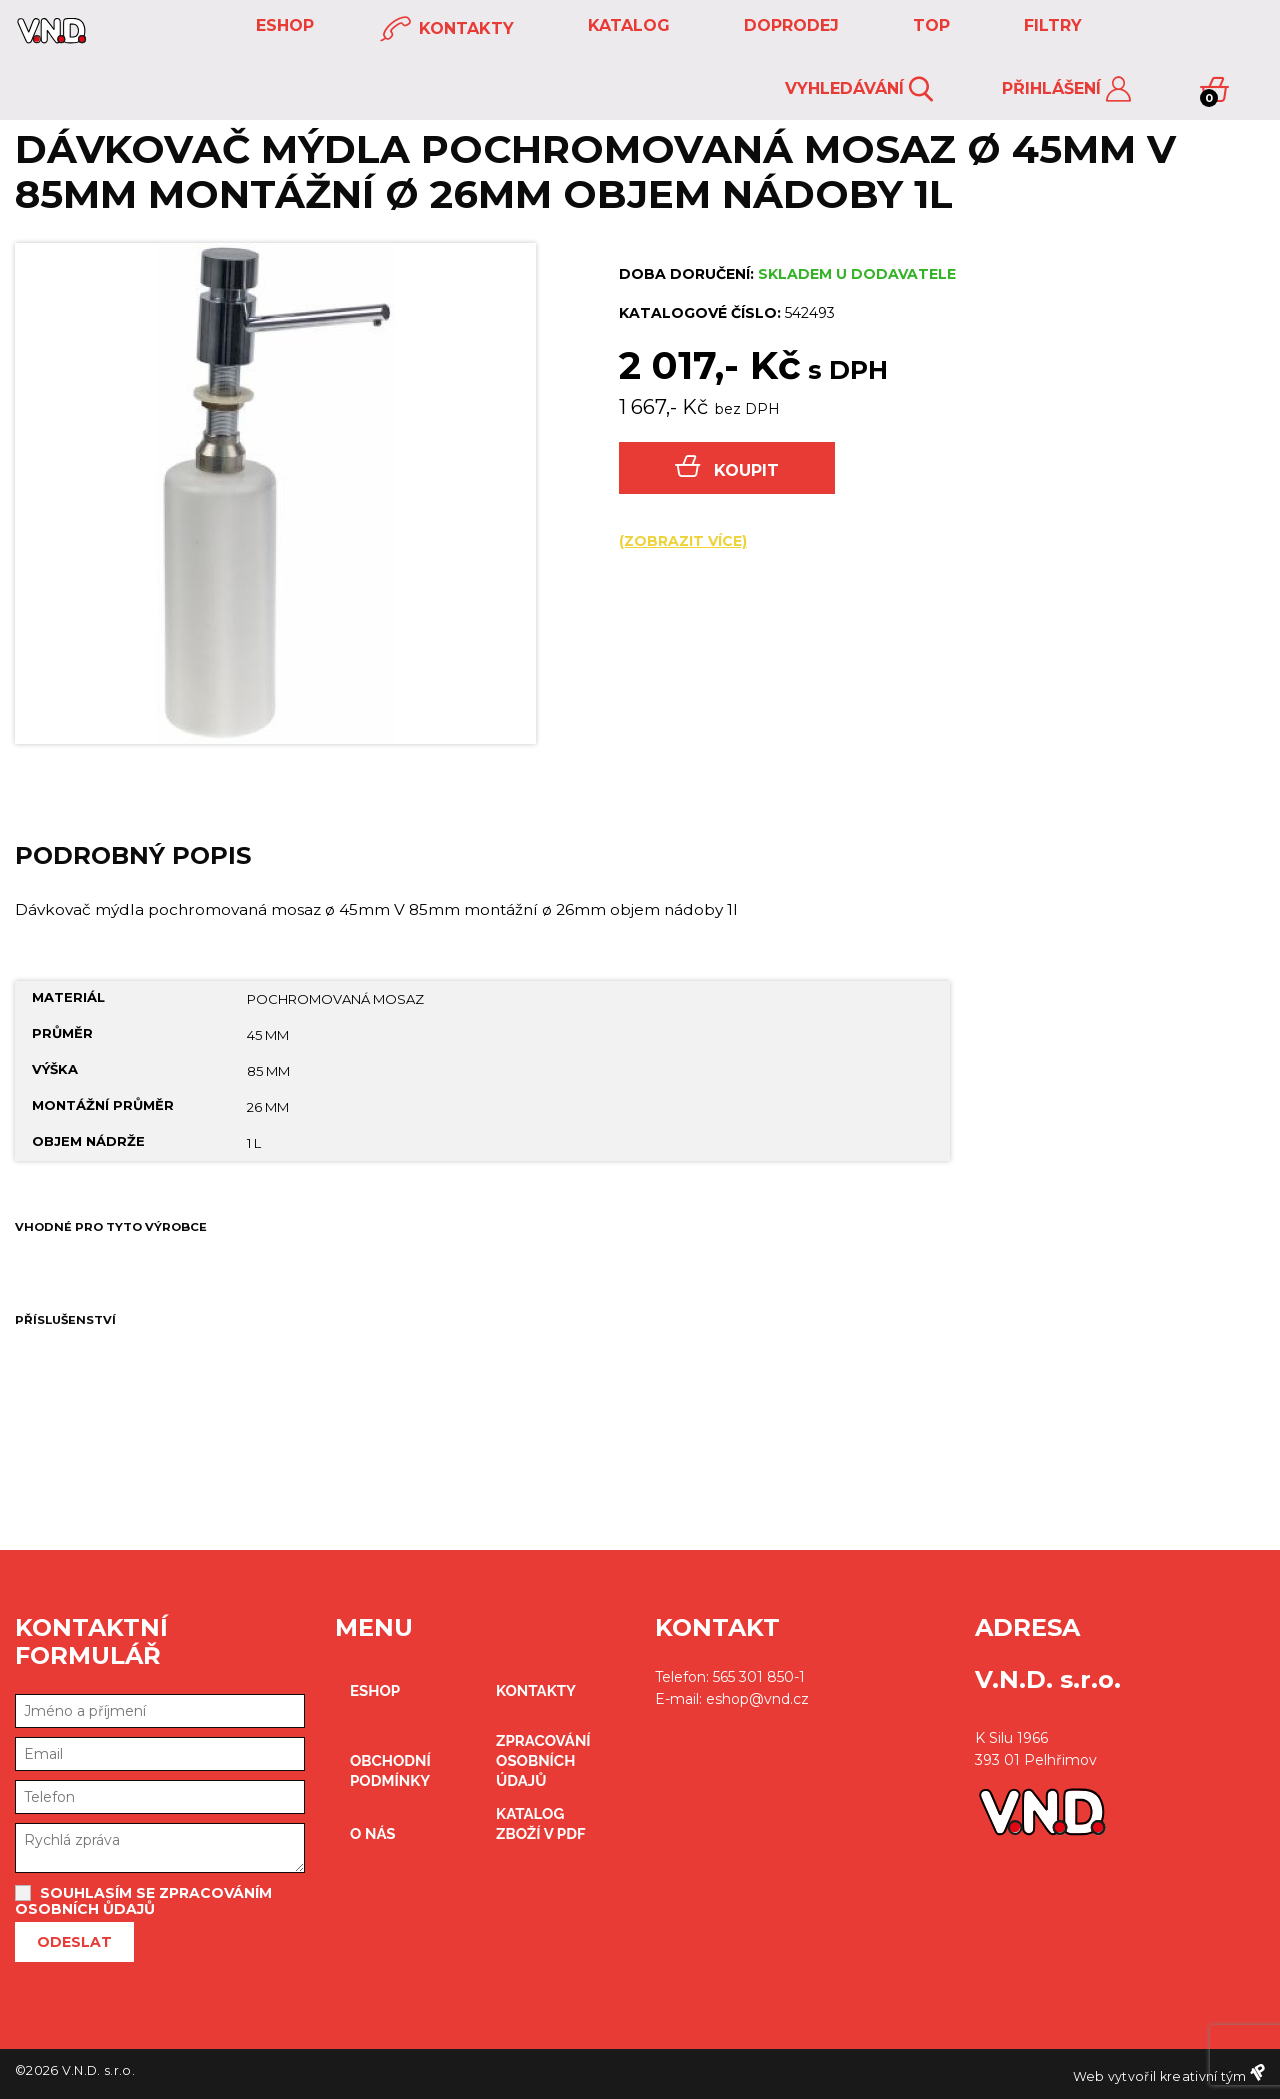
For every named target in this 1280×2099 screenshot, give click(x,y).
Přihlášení (1066, 89)
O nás (373, 1834)
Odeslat (74, 1942)
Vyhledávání (859, 89)
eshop (282, 25)
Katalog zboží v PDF (540, 1824)
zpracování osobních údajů (543, 1761)
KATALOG (626, 25)
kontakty (447, 29)
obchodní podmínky (390, 1771)
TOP (929, 25)
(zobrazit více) (683, 541)
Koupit (727, 467)
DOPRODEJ (789, 25)
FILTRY (1050, 25)
